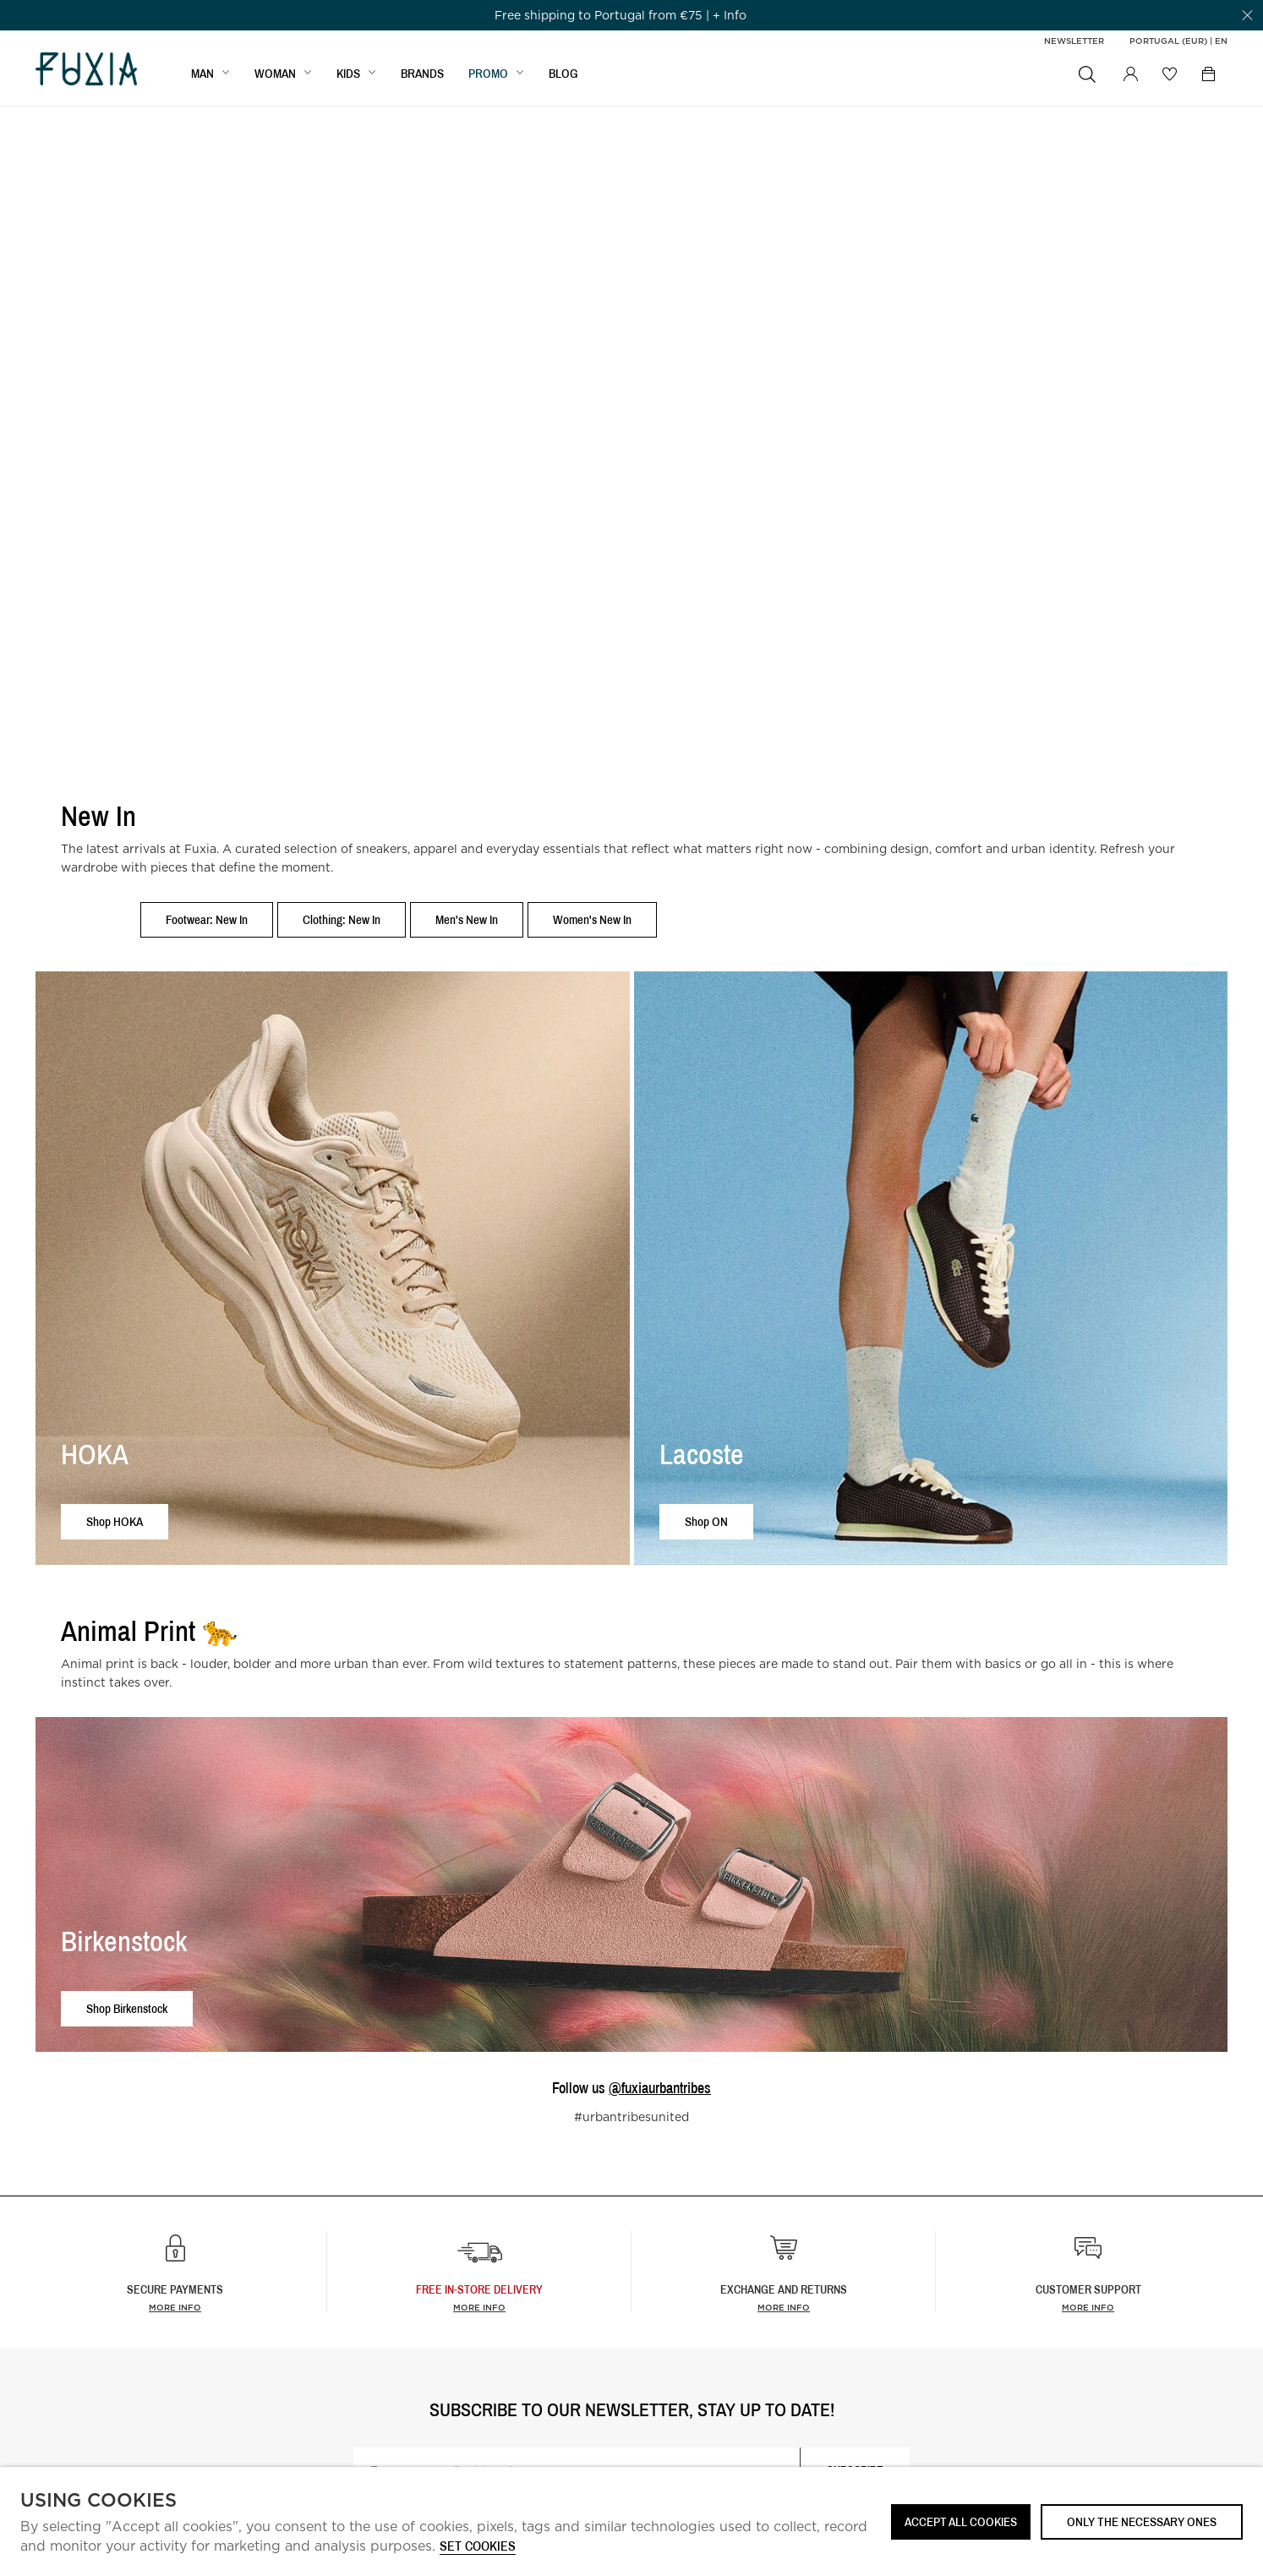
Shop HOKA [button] (114, 1521)
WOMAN (275, 73)
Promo (488, 73)
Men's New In (466, 919)
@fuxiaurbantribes (660, 2087)
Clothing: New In (341, 919)
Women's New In (592, 919)
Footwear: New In (207, 919)
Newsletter (1074, 41)
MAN (202, 73)
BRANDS (422, 73)
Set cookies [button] (478, 2547)
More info (175, 2307)
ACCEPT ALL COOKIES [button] (961, 2521)
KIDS (348, 73)
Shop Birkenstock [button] (126, 2008)
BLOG (563, 73)
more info (479, 2307)
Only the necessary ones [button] (1142, 2521)
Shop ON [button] (706, 1521)
